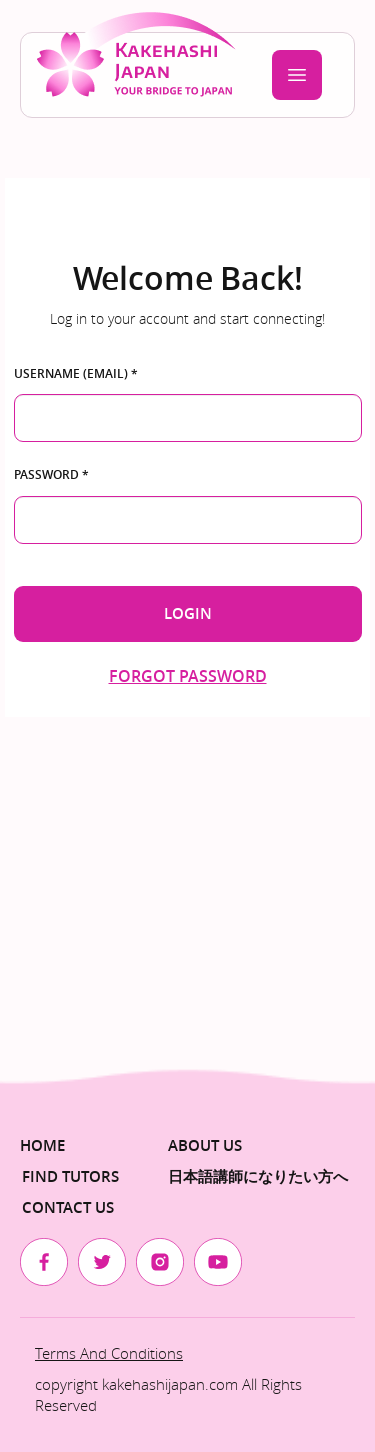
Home (42, 1145)
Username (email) (76, 374)
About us (205, 1145)
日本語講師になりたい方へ (258, 1176)
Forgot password (188, 676)
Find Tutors (70, 1176)
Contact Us (68, 1207)
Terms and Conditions (109, 1353)
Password (51, 475)
